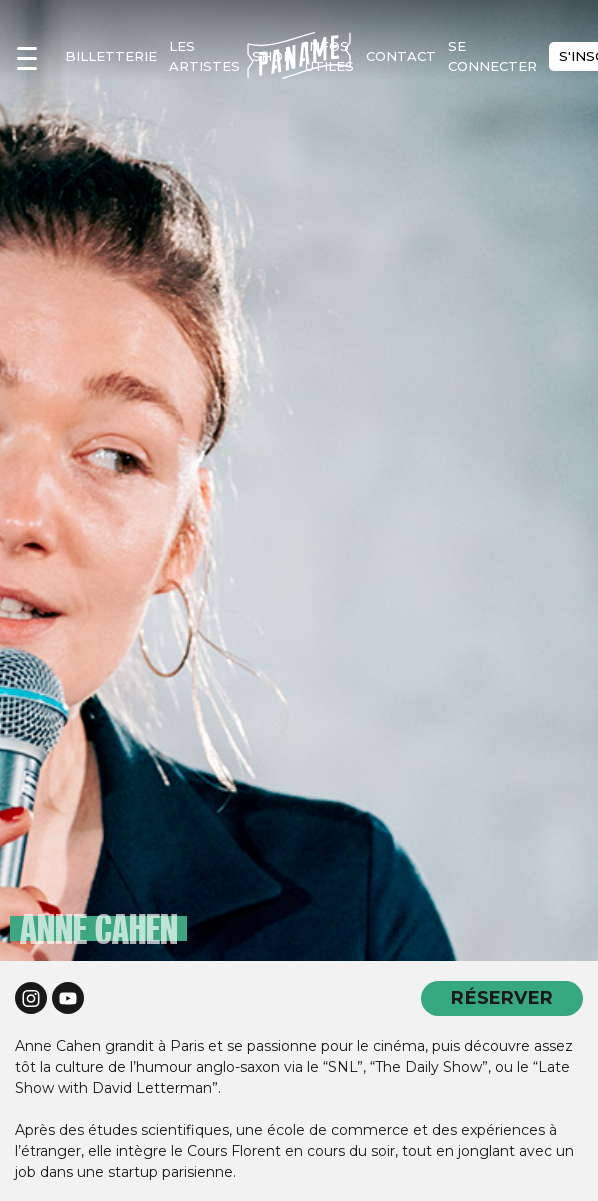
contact (401, 56)
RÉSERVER (502, 997)
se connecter (492, 56)
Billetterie (111, 56)
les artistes (204, 56)
